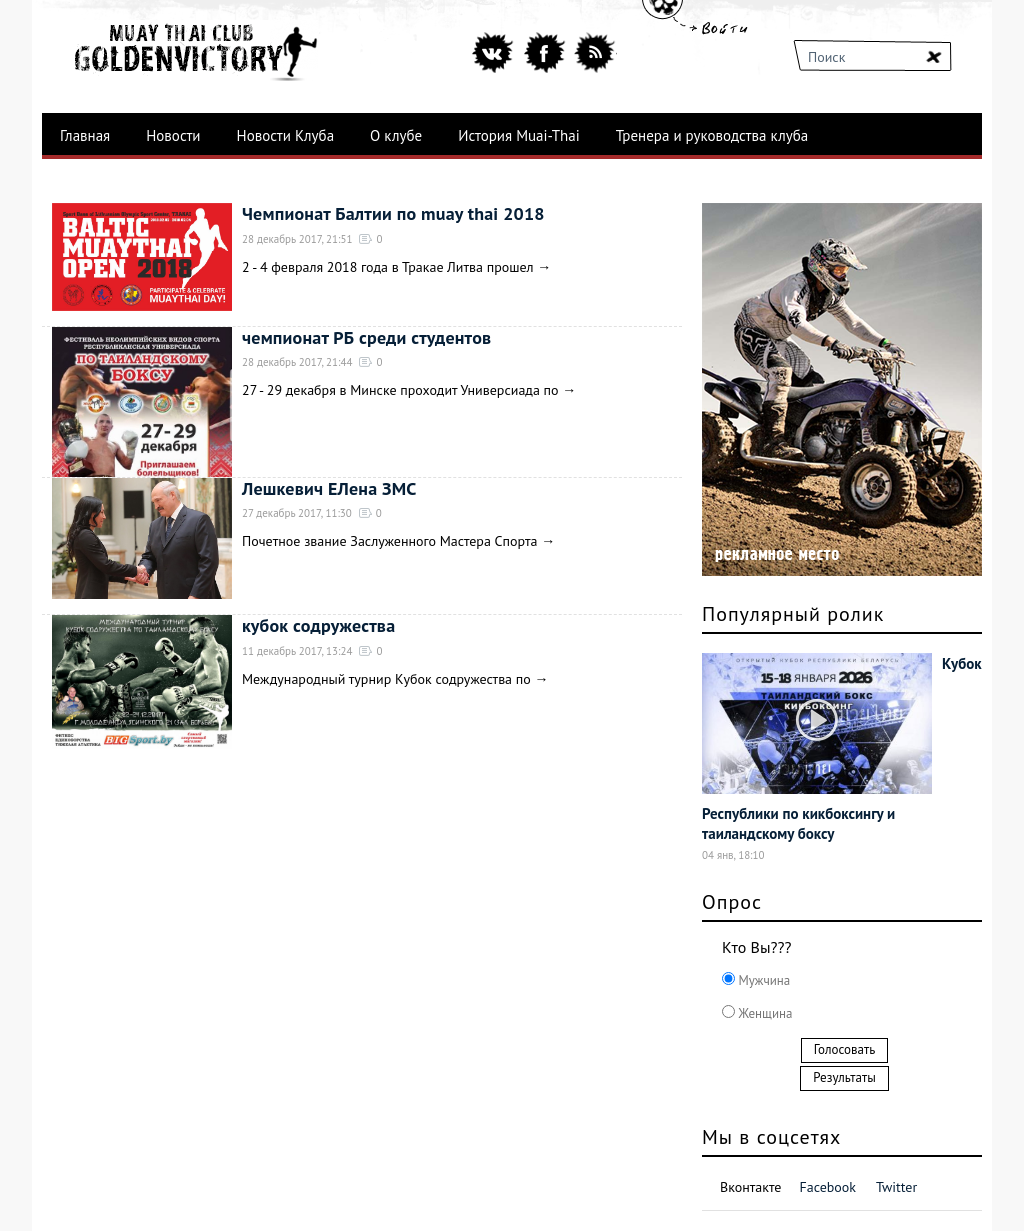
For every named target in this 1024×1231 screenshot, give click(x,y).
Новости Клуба (286, 135)
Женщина (763, 1013)
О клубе (396, 135)
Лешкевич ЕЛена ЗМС (329, 488)
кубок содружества (318, 625)
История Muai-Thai (519, 135)
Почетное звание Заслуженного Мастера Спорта (389, 541)
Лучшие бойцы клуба (129, 180)
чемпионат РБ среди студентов (366, 337)
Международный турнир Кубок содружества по (386, 679)
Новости (173, 135)
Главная (85, 135)
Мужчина (762, 980)
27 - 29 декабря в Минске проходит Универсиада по (400, 390)
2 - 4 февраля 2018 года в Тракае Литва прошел (389, 267)
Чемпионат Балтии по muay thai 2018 (393, 213)
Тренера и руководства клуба (712, 135)
